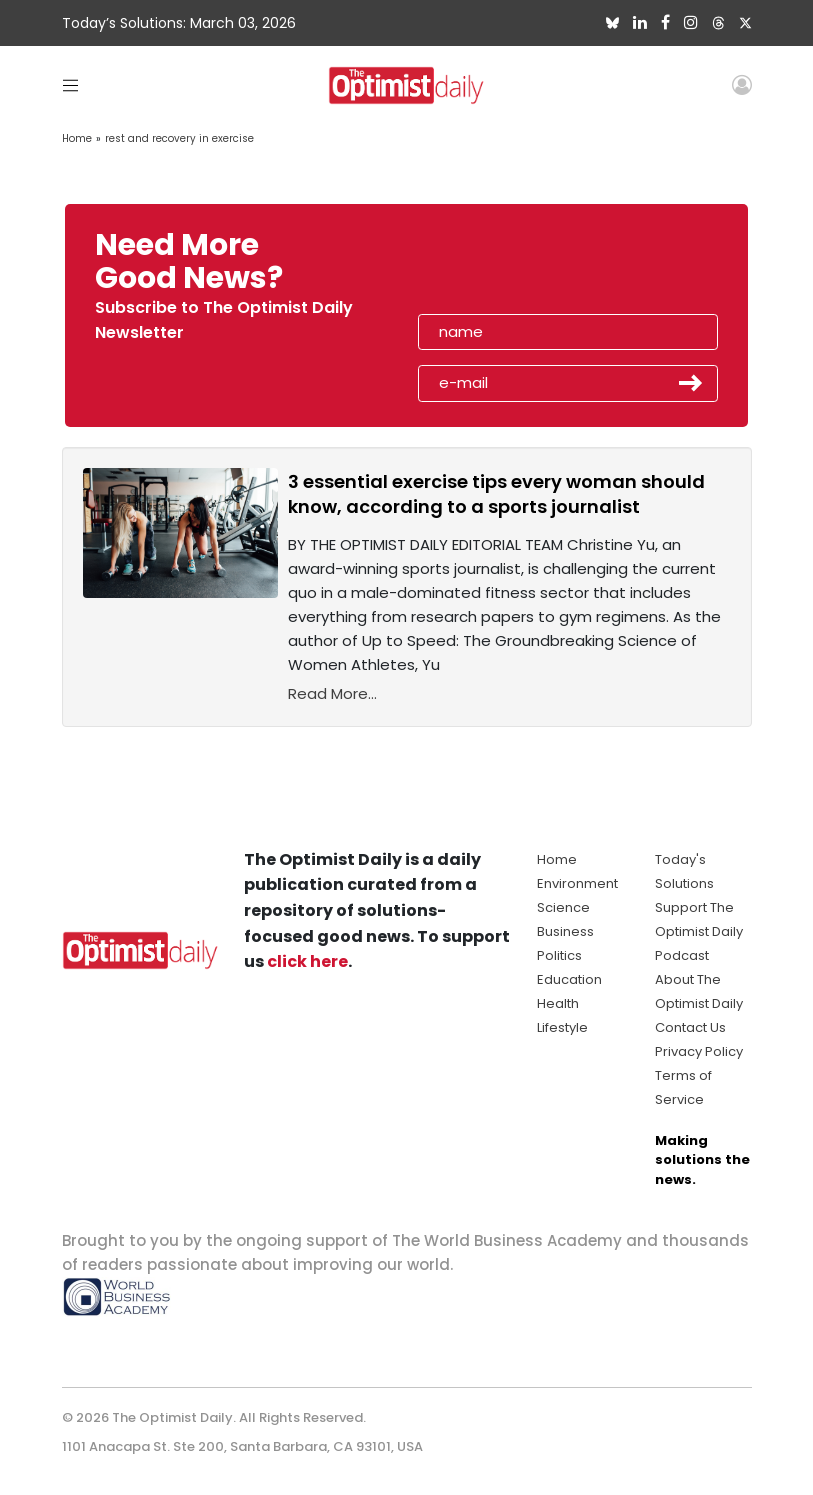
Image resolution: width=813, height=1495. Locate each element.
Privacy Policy (699, 1051)
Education (569, 979)
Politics (559, 955)
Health (558, 1003)
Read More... (332, 693)
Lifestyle (562, 1027)
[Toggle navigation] (70, 84)
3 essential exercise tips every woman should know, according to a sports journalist (496, 494)
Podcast (682, 955)
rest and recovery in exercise (179, 138)
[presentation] (533, 268)
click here (307, 961)
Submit (691, 383)
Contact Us (690, 1027)
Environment (577, 883)
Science (563, 907)
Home (77, 138)
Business (565, 931)
